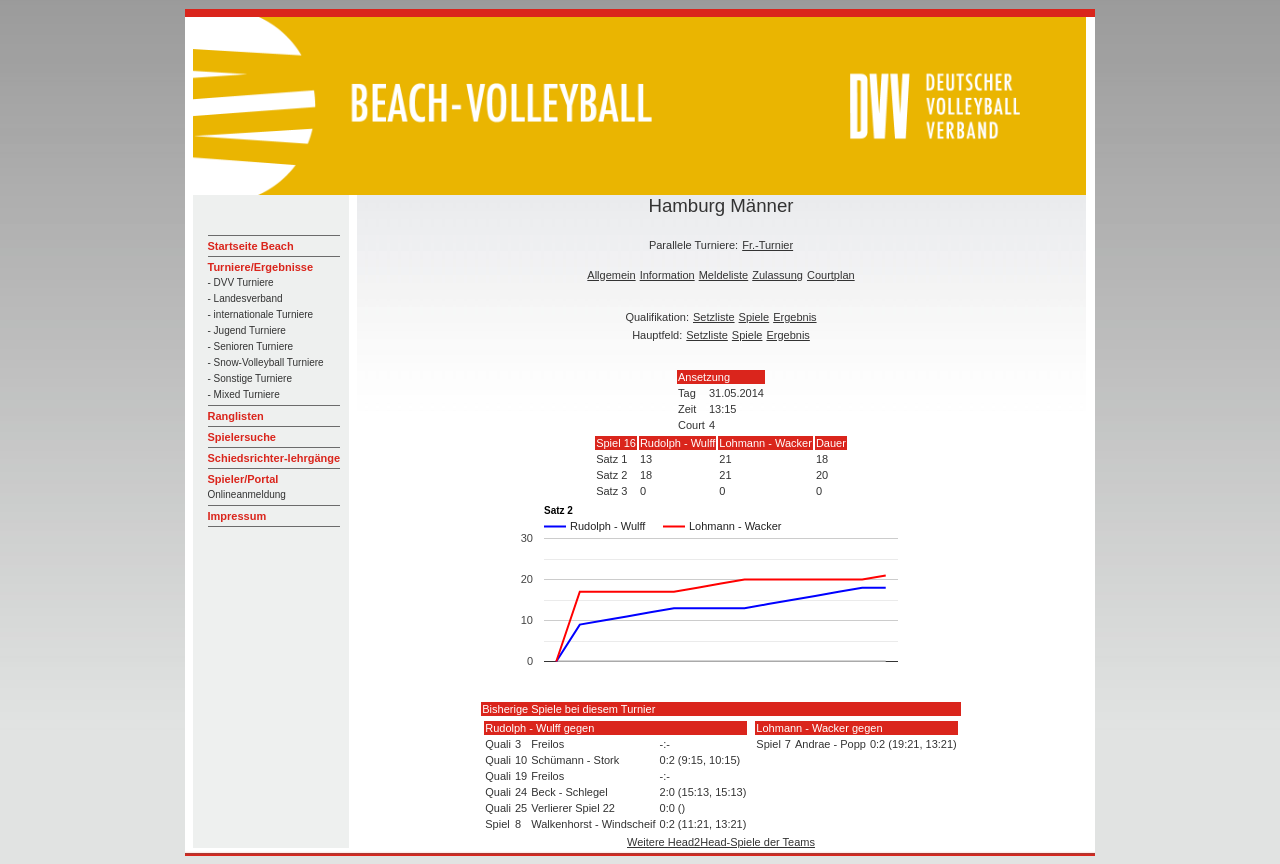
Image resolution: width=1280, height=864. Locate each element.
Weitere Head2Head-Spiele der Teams (721, 842)
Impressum (237, 516)
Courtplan (831, 275)
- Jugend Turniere (247, 330)
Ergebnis (794, 317)
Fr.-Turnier (767, 245)
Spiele (754, 317)
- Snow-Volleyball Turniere (266, 362)
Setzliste (714, 317)
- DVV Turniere (241, 282)
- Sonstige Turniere (250, 378)
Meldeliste (724, 275)
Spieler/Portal (243, 479)
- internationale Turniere (261, 314)
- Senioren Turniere (251, 346)
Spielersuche (242, 437)
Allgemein (611, 275)
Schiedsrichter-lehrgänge (274, 458)
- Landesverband (245, 298)
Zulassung (777, 275)
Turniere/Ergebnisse (261, 267)
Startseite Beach (251, 246)
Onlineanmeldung (247, 494)
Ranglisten (236, 416)
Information (667, 275)
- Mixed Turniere (244, 394)
